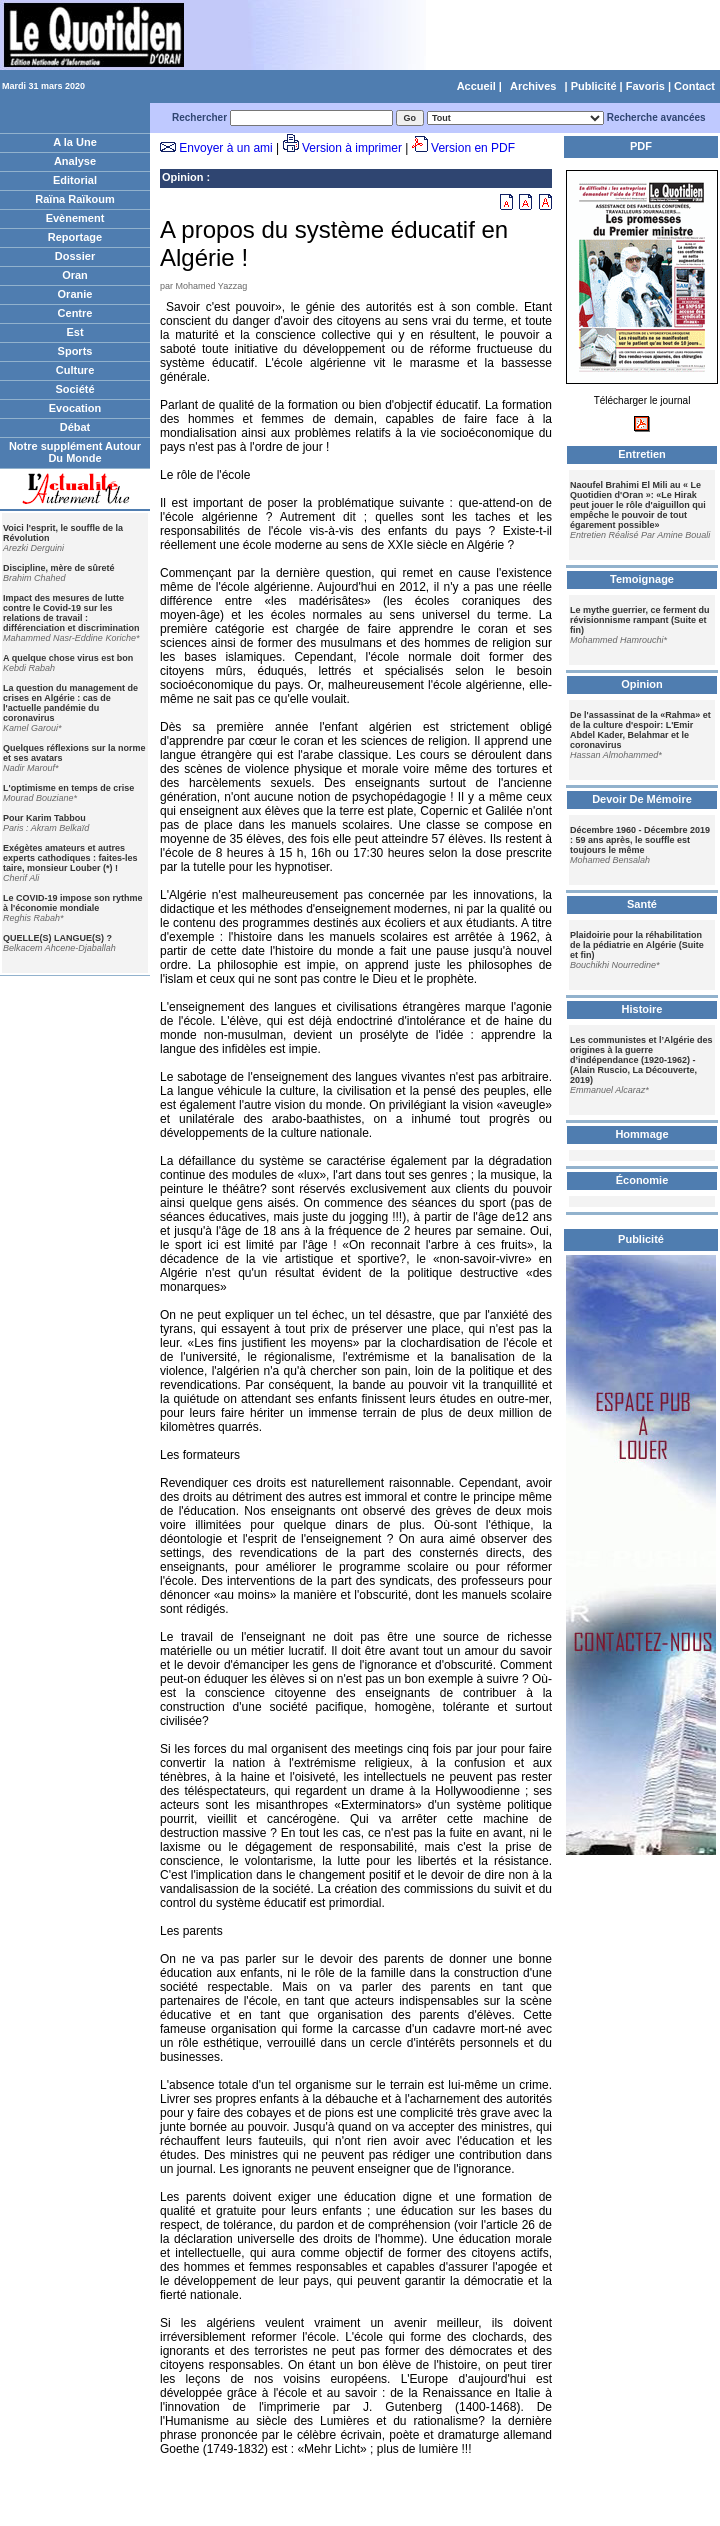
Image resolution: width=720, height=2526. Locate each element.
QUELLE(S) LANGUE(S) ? (57, 938)
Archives (533, 86)
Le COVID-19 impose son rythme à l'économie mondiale (73, 903)
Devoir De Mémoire (642, 799)
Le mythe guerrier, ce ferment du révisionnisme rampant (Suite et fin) (640, 620)
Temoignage (642, 579)
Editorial (75, 180)
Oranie (75, 294)
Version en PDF (473, 148)
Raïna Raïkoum (74, 199)
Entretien (642, 454)
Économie (642, 1180)
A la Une (75, 142)
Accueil (476, 86)
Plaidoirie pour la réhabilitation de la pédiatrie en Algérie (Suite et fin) (637, 945)
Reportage (75, 237)
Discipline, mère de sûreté (59, 568)
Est (74, 332)
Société (74, 389)
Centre (75, 313)
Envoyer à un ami (225, 148)
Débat (75, 427)
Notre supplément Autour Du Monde (75, 452)
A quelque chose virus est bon (68, 658)
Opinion (183, 177)
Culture (75, 370)
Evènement (75, 218)
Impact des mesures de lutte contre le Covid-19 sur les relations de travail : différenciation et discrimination (71, 613)
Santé (642, 904)
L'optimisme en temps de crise (68, 788)
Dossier (75, 256)
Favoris (645, 86)
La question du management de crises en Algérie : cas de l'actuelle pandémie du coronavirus (70, 703)
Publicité (594, 86)
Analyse (75, 161)
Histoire (642, 1009)
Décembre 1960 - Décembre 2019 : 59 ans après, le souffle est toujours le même (640, 840)
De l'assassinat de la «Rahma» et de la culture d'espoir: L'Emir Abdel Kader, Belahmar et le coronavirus (640, 730)
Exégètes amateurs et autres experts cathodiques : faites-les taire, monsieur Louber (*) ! (70, 858)
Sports (75, 351)
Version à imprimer (352, 148)
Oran (75, 275)
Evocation (75, 408)
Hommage (641, 1134)
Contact (694, 86)
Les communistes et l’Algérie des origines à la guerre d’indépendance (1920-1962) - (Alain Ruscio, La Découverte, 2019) (641, 1060)
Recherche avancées (656, 117)
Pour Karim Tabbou (44, 818)
